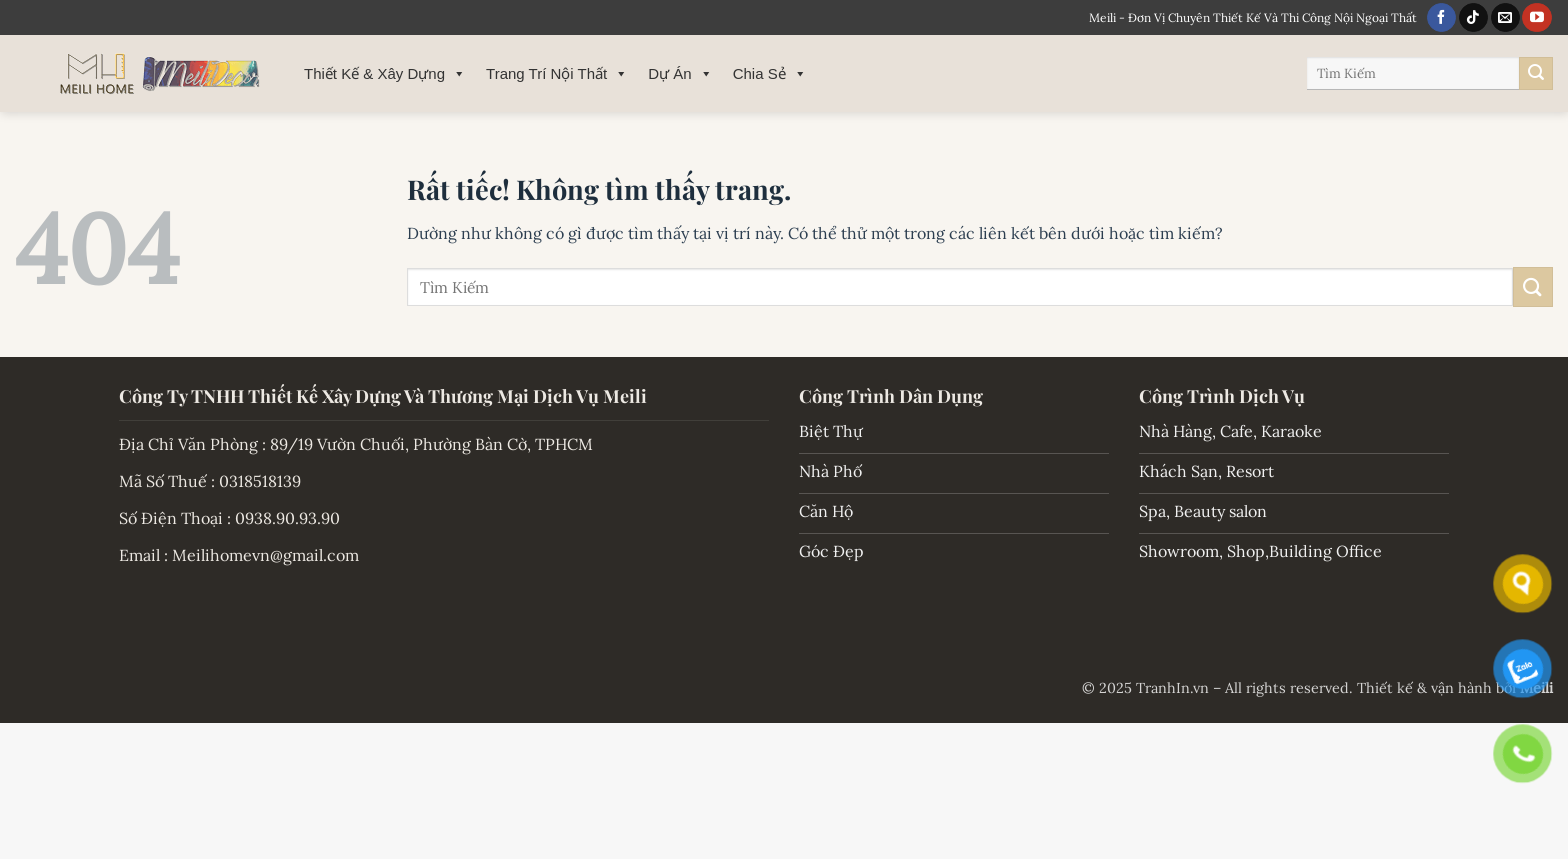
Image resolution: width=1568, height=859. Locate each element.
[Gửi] (1536, 74)
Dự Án (680, 74)
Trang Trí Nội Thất (557, 74)
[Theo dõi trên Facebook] (1441, 18)
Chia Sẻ (770, 74)
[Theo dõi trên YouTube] (1536, 18)
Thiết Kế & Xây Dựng (385, 74)
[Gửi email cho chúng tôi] (1505, 18)
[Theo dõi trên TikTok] (1473, 18)
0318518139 (260, 481)
